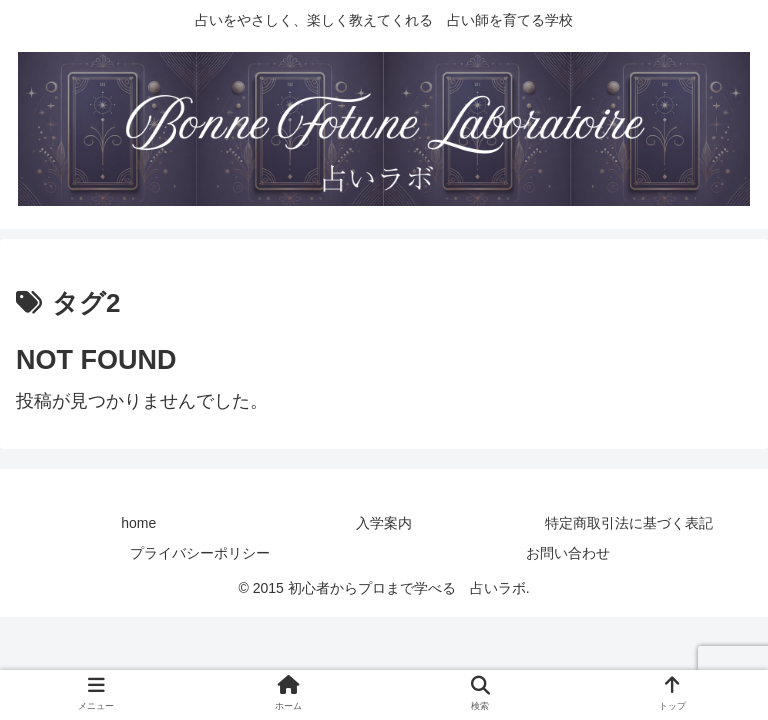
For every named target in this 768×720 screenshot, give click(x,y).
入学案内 (384, 523)
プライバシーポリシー (200, 553)
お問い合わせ (568, 553)
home (138, 523)
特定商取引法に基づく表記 (629, 523)
